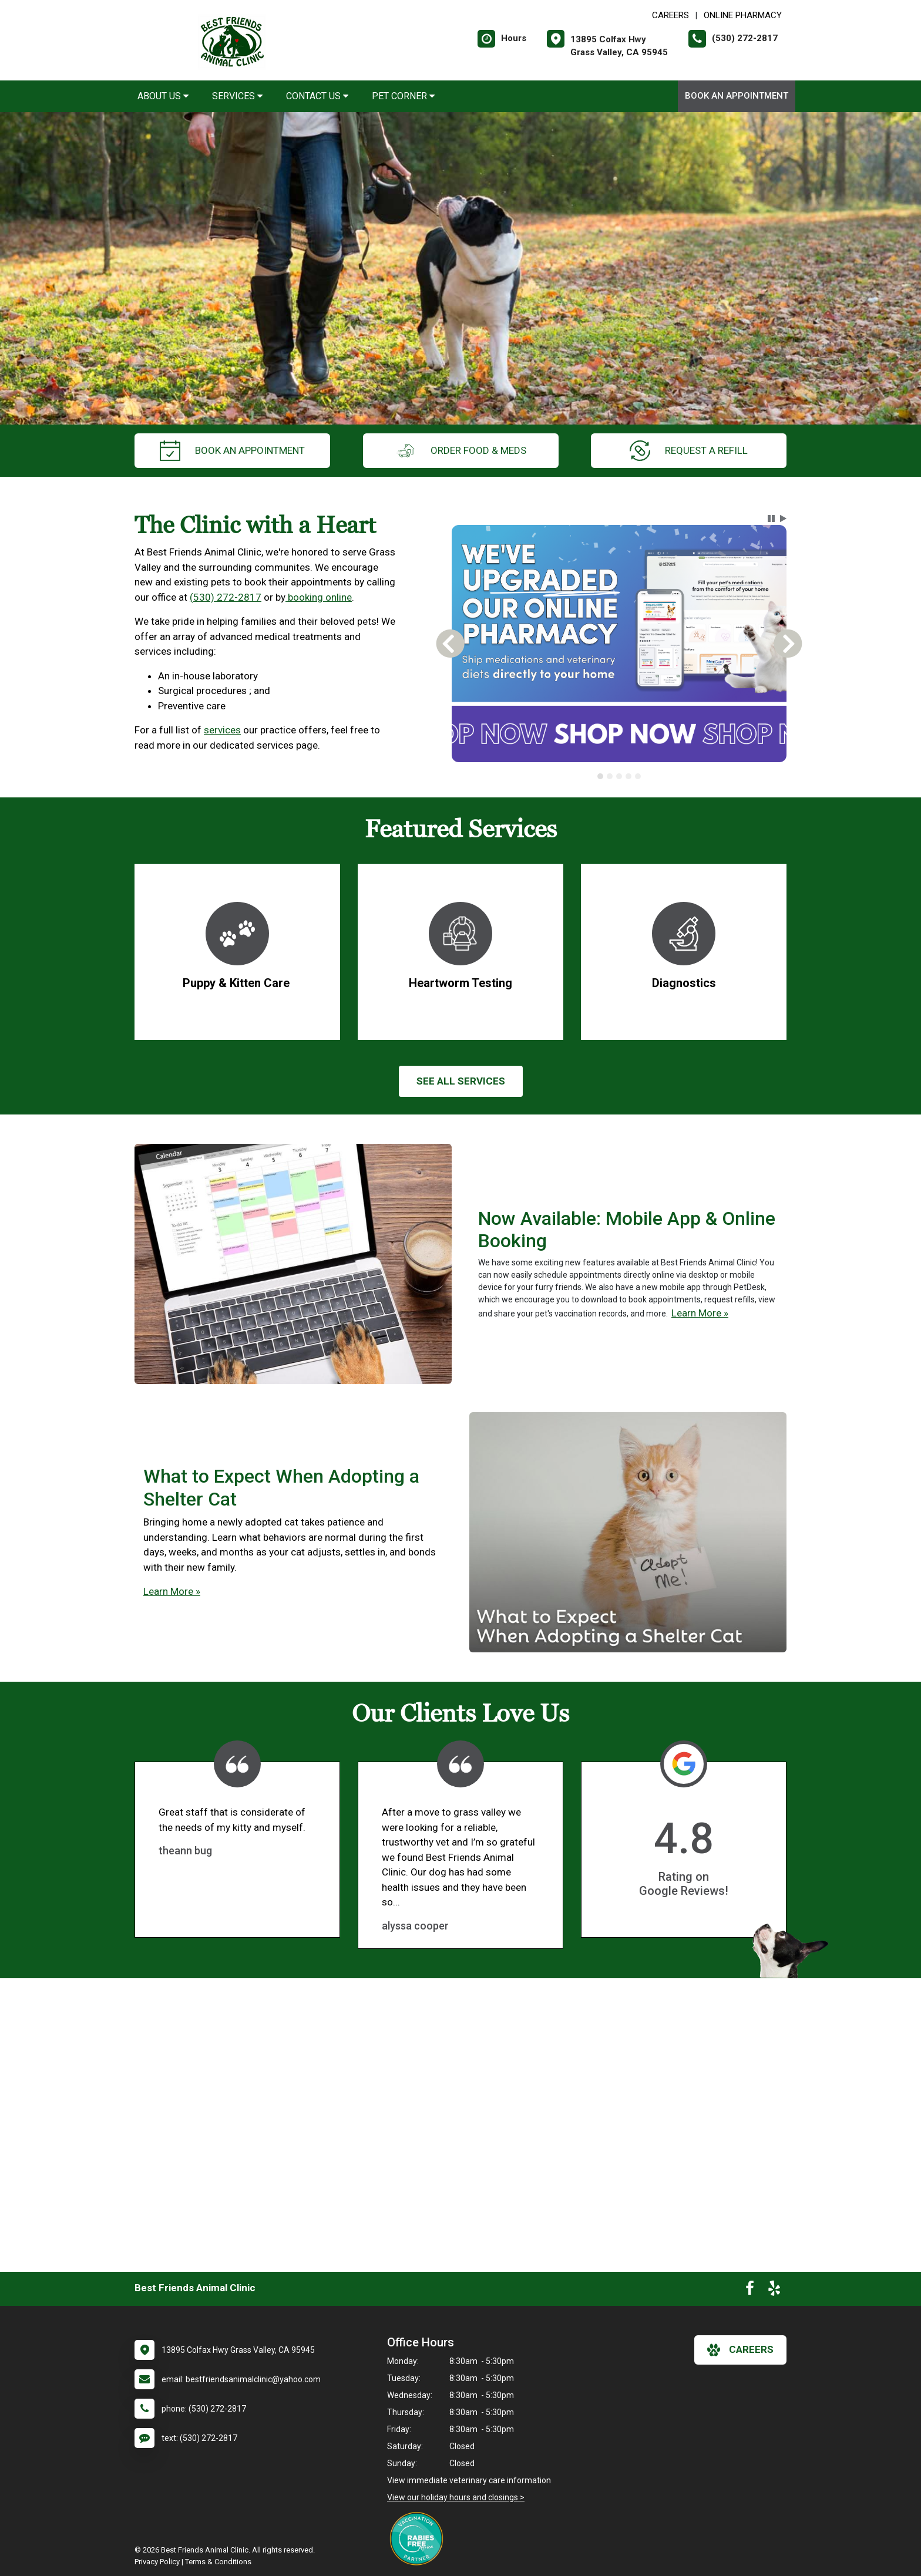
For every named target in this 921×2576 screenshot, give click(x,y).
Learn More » (699, 1313)
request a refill (689, 450)
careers (740, 2349)
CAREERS (670, 15)
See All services (460, 1081)
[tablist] (619, 776)
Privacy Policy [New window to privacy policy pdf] (157, 2561)
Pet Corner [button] (403, 96)
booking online (318, 597)
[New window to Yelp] (774, 2290)
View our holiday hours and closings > (456, 2497)
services (222, 730)
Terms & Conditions (218, 2561)
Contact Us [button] (317, 96)
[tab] (600, 776)
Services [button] (237, 96)
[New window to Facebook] (750, 2290)
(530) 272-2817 (225, 597)
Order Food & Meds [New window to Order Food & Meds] (460, 450)
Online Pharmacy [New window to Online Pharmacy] (743, 15)
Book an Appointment (736, 95)
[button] (771, 518)
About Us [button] (163, 96)
